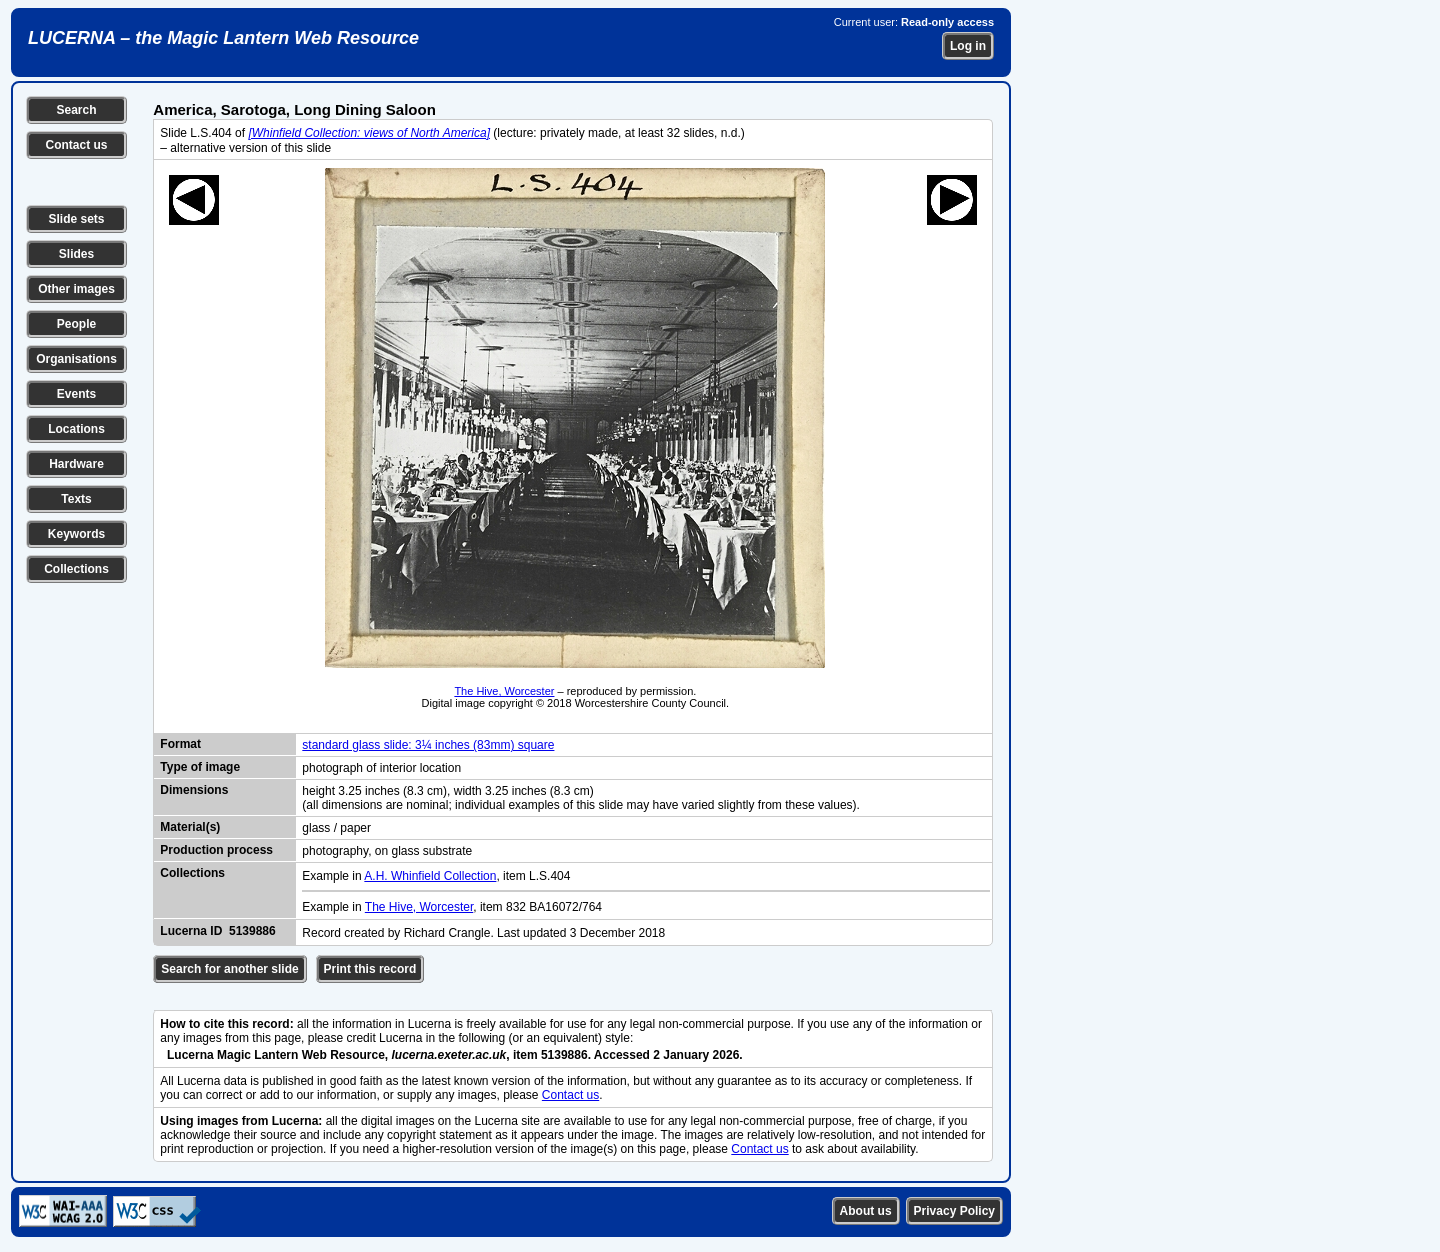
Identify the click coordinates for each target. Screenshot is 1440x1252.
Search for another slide (229, 969)
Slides (76, 254)
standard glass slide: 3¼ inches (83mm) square (428, 745)
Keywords (76, 534)
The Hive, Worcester (504, 691)
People (76, 324)
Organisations (76, 359)
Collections (76, 569)
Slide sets (76, 219)
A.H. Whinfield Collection (430, 876)
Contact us (76, 145)
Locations (76, 429)
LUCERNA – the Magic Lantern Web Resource (223, 38)
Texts (76, 499)
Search (76, 110)
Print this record (370, 969)
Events (76, 394)
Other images (76, 289)
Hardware (76, 464)
